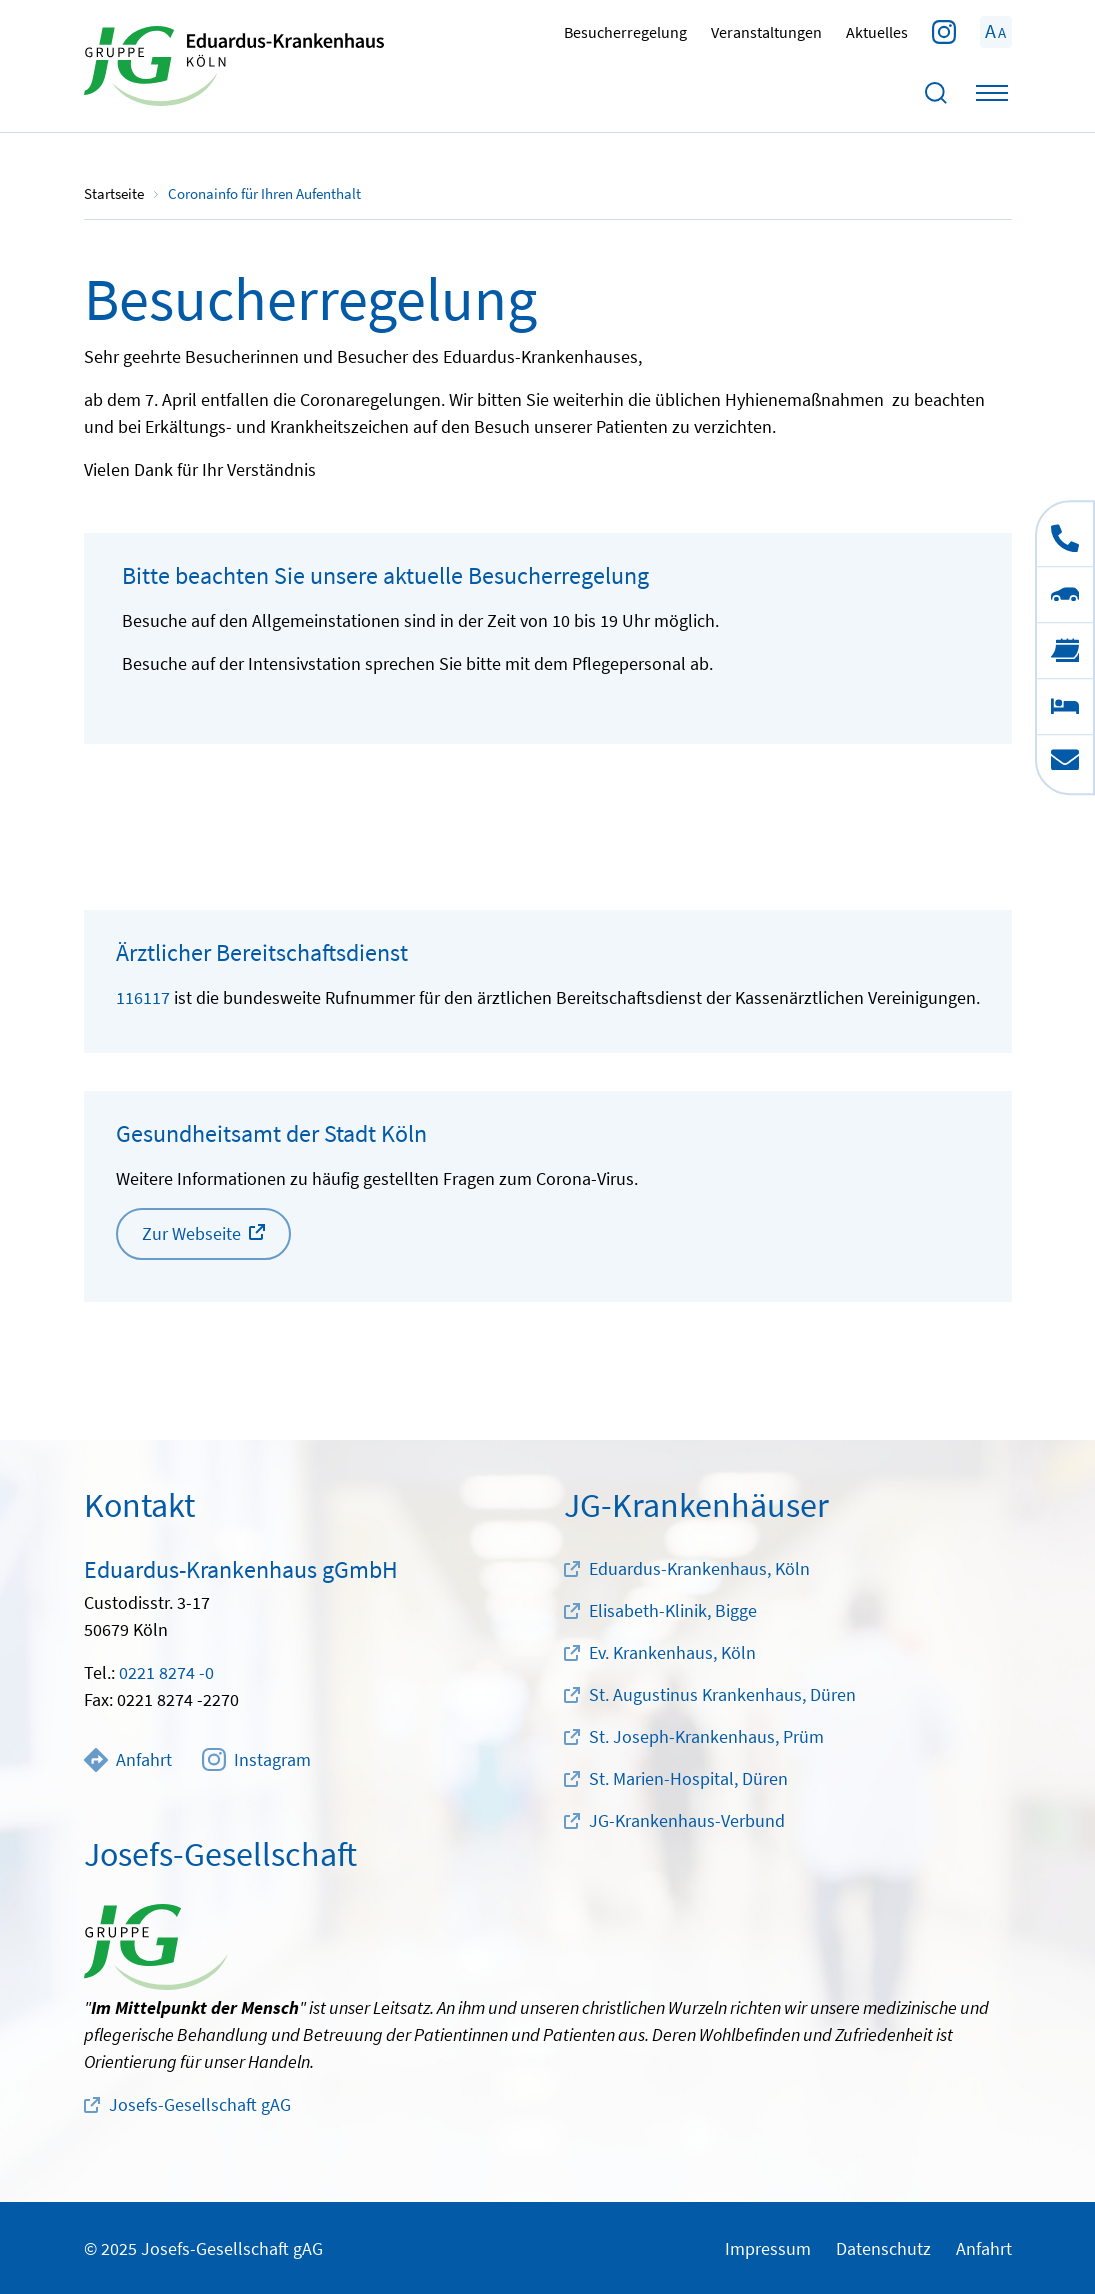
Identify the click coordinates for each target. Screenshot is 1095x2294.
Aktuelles (877, 32)
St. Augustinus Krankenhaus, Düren (722, 1694)
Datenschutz (883, 2248)
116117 (143, 997)
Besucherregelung (625, 32)
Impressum (768, 2248)
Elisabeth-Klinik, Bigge (673, 1610)
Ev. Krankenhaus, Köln (672, 1652)
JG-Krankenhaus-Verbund (687, 1820)
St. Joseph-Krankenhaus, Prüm (706, 1736)
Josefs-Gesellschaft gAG (200, 2104)
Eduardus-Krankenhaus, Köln (699, 1568)
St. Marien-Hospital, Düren (688, 1778)
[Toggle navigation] (992, 93)
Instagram (256, 1760)
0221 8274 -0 (166, 1672)
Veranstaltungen (766, 32)
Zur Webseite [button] (191, 1233)
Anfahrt (128, 1760)
